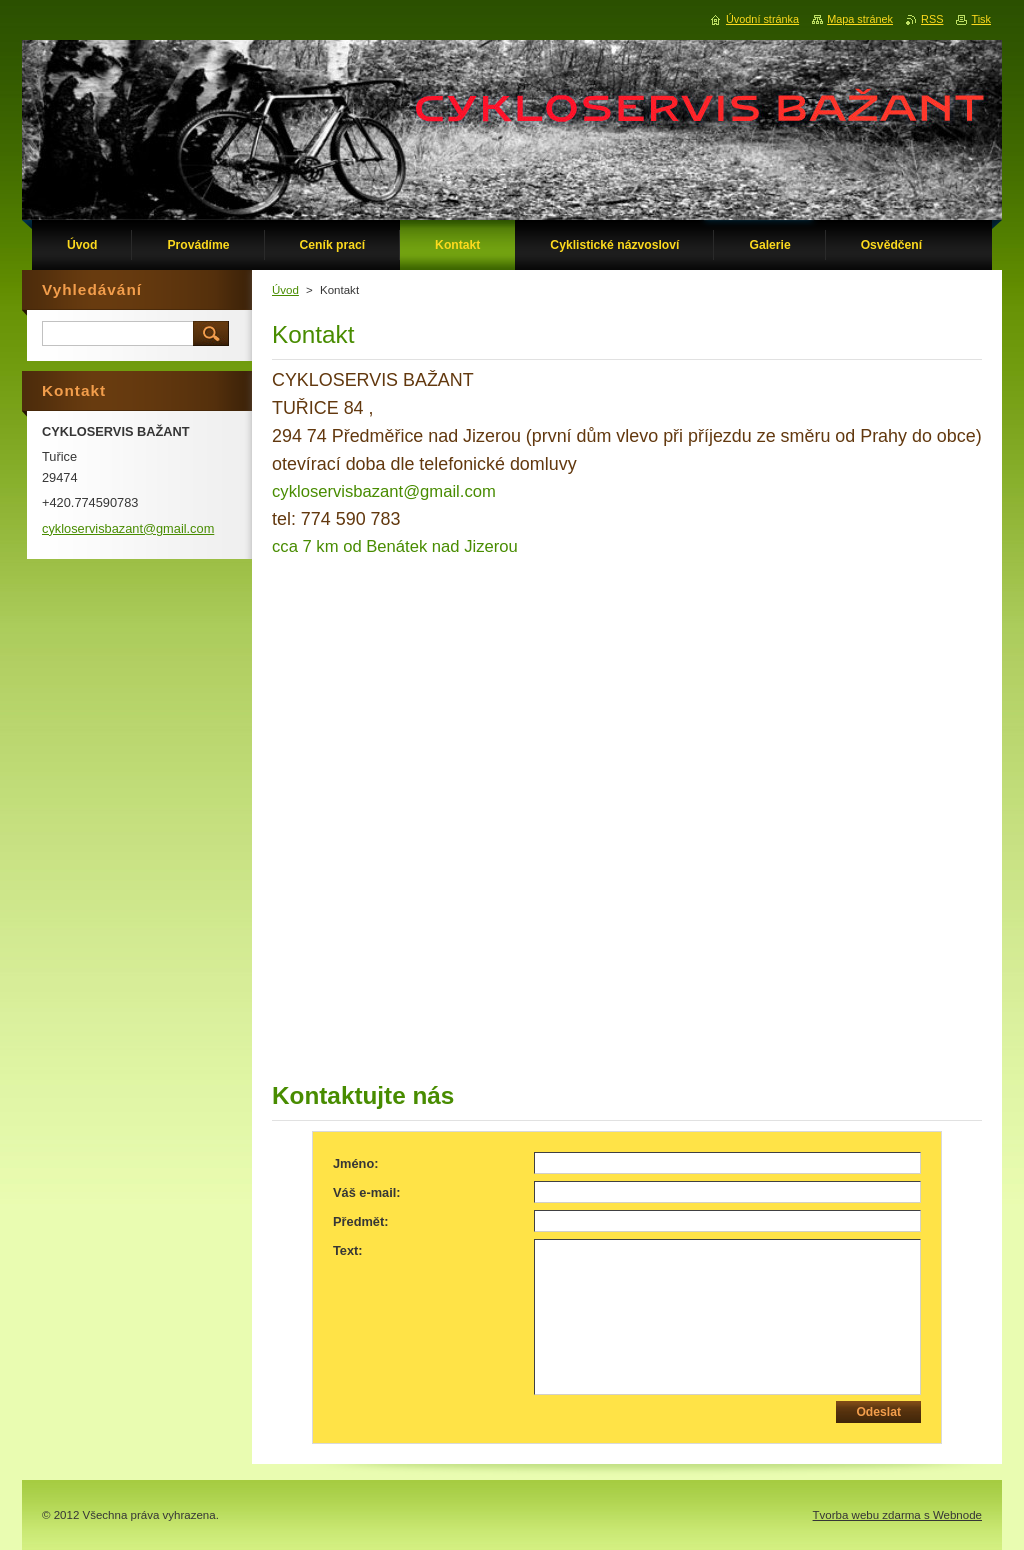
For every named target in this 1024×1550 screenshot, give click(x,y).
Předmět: (360, 1221)
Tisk (981, 19)
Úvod (285, 290)
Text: (348, 1250)
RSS (932, 19)
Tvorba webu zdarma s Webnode (897, 1515)
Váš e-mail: (367, 1192)
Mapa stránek (860, 19)
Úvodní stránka (762, 19)
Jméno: (356, 1163)
